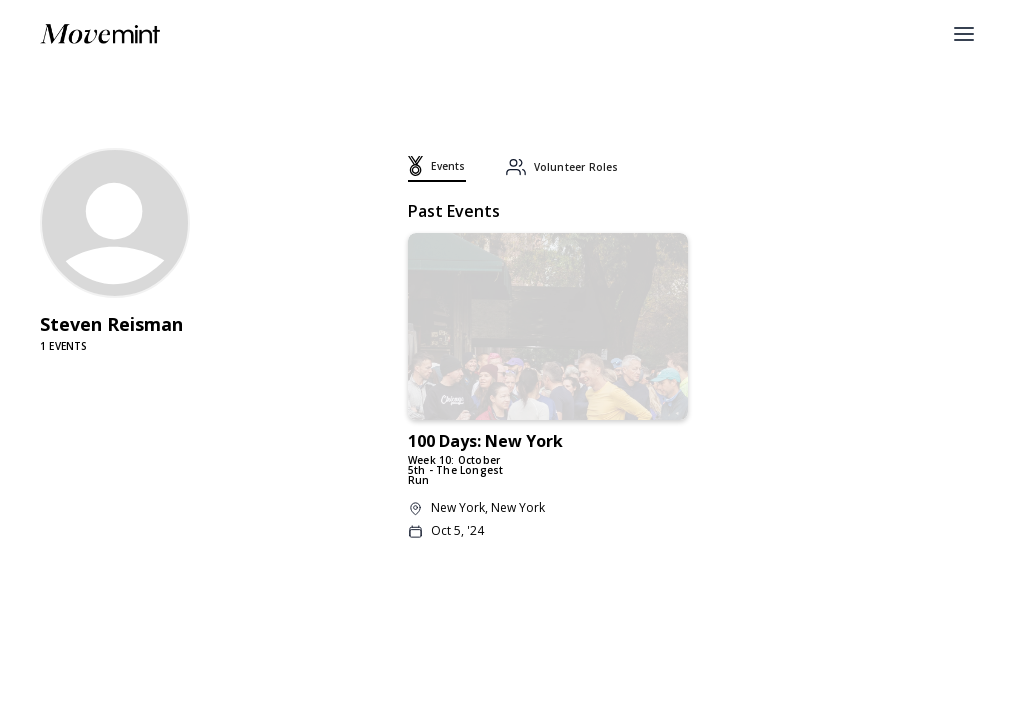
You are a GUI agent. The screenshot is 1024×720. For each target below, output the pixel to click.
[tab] (437, 169)
